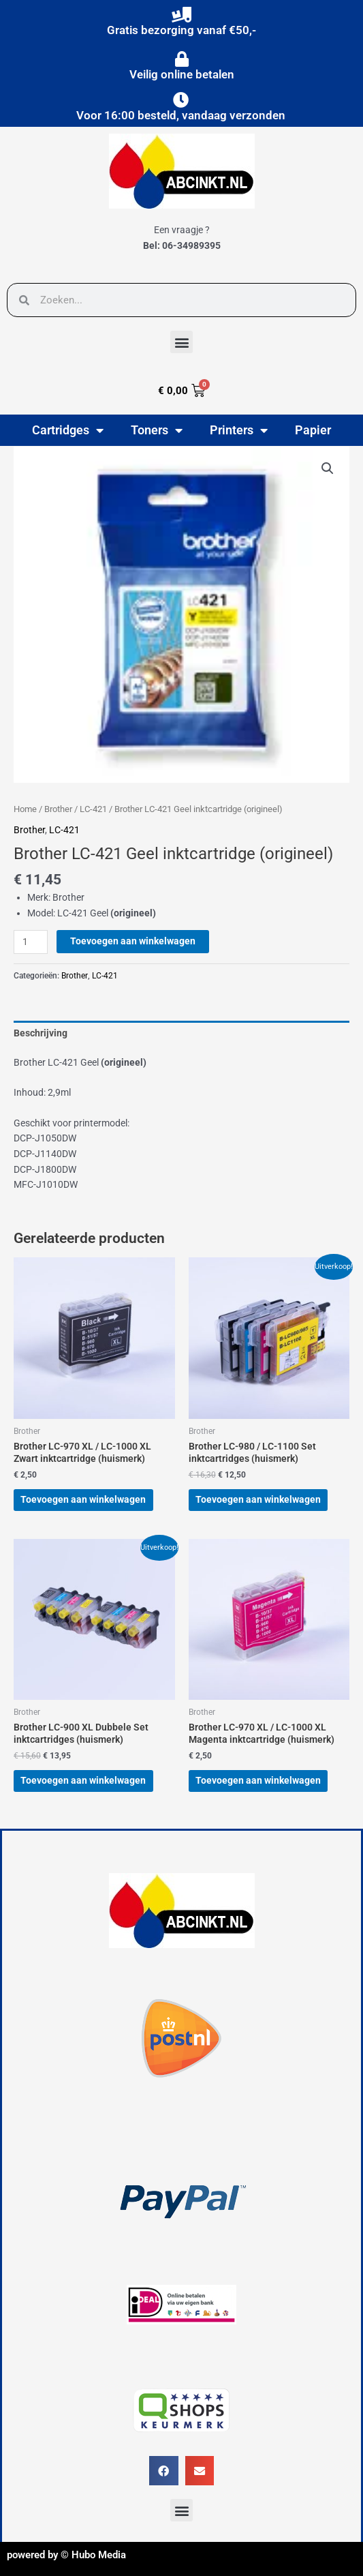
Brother (58, 809)
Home (25, 809)
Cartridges (68, 430)
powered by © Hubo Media (66, 2555)
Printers (239, 430)
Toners (157, 430)
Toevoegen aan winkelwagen (132, 940)
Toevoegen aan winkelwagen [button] (83, 1499)
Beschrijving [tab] (40, 1033)
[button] (181, 342)
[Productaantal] (31, 942)
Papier (313, 430)
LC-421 (93, 809)
